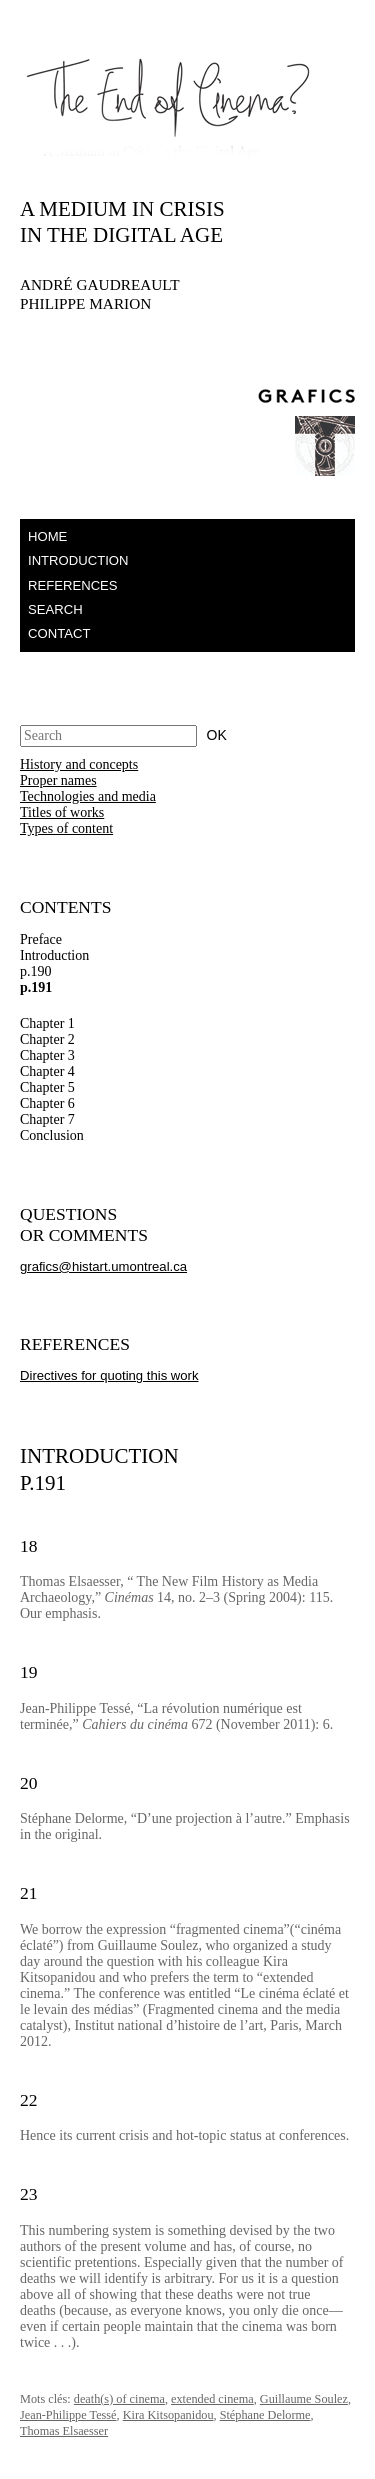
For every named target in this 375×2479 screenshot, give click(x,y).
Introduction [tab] (54, 955)
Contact (59, 633)
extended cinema (212, 2399)
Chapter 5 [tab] (47, 1087)
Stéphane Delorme (265, 2415)
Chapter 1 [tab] (47, 1023)
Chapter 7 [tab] (47, 1119)
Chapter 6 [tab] (47, 1103)
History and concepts (79, 764)
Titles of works (62, 812)
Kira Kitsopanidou (168, 2415)
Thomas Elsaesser (64, 2431)
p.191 (36, 987)
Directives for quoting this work (109, 1375)
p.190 (36, 971)
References (73, 585)
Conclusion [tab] (52, 1135)
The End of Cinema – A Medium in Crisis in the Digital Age (140, 103)
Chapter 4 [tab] (47, 1071)
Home (47, 536)
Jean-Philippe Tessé (68, 2415)
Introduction (78, 560)
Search (55, 609)
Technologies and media (88, 796)
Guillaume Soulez (304, 2399)
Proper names (58, 780)
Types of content (66, 828)
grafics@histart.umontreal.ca (103, 1266)
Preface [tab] (41, 939)
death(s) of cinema (119, 2399)
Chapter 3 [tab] (47, 1055)
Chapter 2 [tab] (47, 1039)
